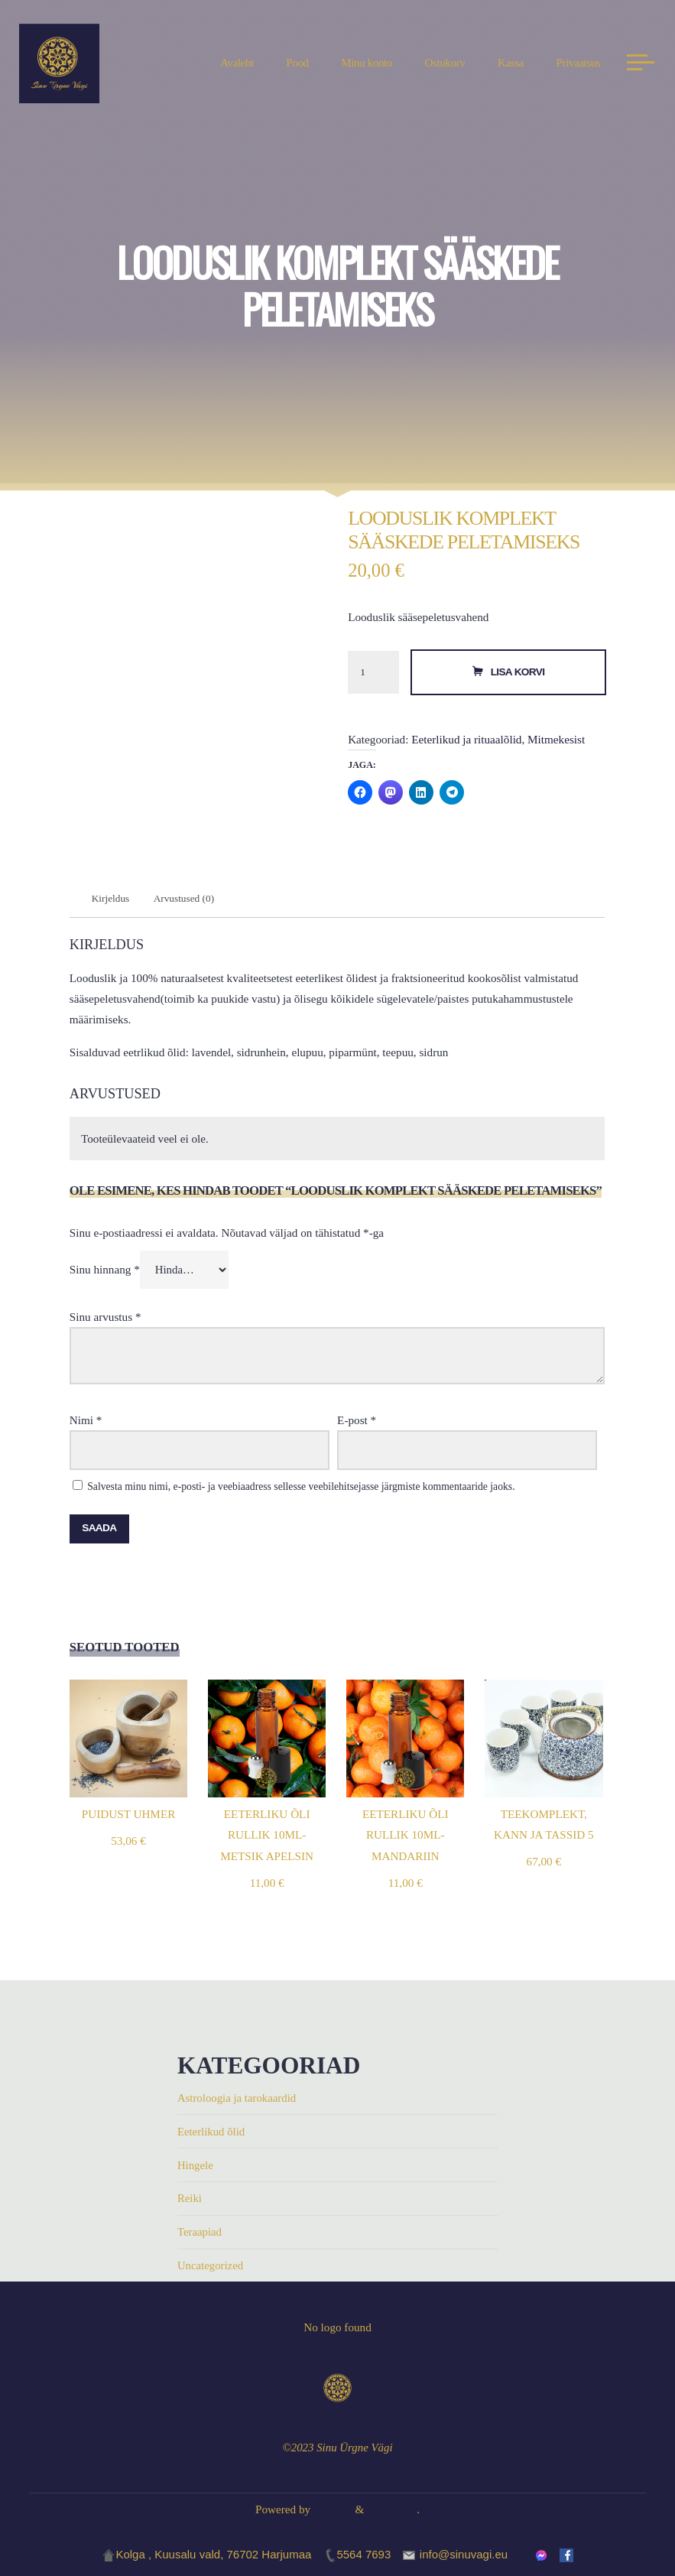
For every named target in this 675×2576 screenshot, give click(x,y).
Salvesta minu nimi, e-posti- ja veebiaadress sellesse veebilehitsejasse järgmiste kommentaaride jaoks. (301, 1488)
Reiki (190, 2199)
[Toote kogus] (374, 672)
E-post (357, 1421)
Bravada (331, 2509)
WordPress (392, 2509)
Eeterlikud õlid (212, 2132)
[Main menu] (637, 65)
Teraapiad (200, 2232)
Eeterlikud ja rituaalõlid (467, 739)
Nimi (86, 1421)
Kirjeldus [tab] (111, 899)
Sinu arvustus (105, 1318)
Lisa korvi (518, 672)
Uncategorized (211, 2265)
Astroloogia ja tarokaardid (238, 2099)
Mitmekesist (556, 739)
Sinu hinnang (105, 1270)
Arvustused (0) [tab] (187, 899)
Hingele (195, 2165)
